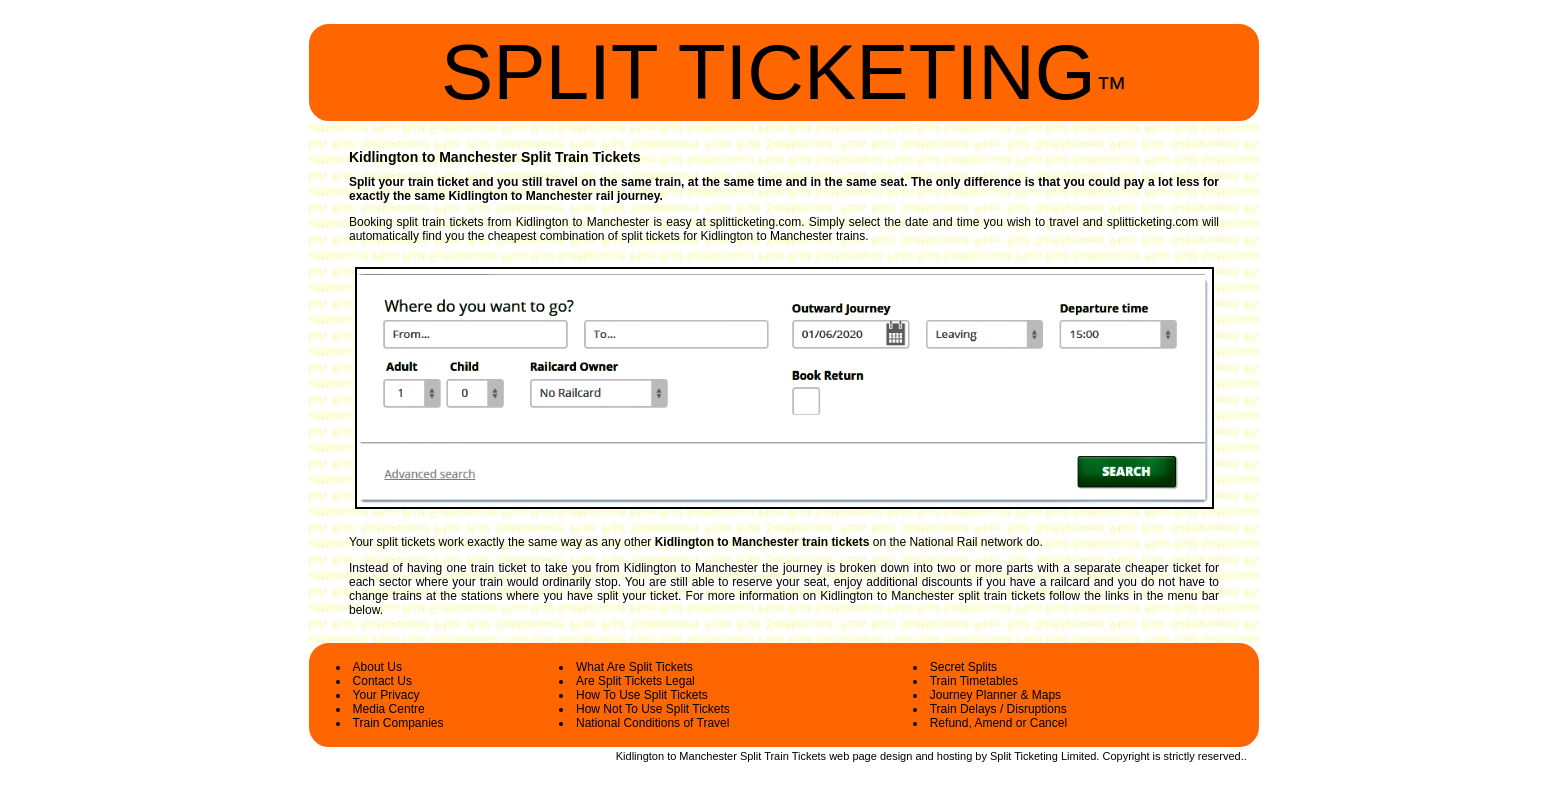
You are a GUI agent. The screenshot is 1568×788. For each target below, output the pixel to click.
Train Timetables (974, 681)
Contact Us (382, 681)
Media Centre (389, 709)
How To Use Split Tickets (642, 695)
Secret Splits (963, 667)
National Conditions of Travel (652, 723)
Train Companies (398, 723)
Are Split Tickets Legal (635, 681)
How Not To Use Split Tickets (653, 709)
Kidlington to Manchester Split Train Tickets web (733, 756)
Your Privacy (386, 695)
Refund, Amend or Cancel (998, 723)
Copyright (1125, 756)
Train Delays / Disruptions (998, 709)
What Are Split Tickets (634, 667)
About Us (377, 667)
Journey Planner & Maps (995, 695)
